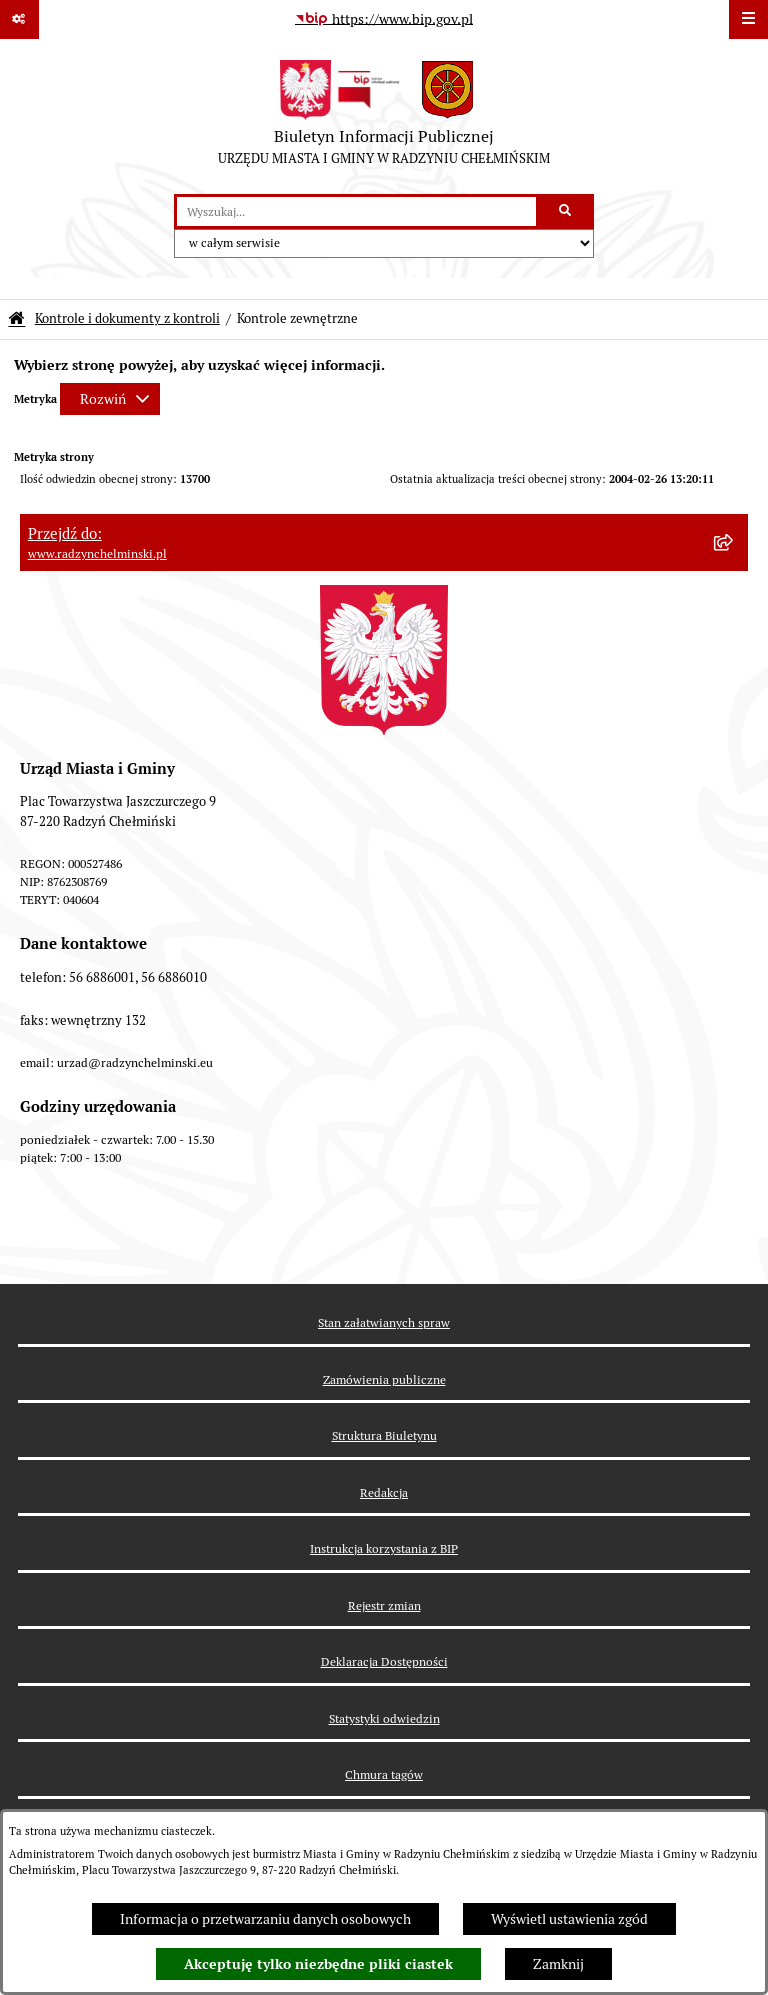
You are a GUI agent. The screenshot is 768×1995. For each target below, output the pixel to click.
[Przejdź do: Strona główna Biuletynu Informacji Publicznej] (16, 319)
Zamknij (558, 1964)
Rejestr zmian (384, 1605)
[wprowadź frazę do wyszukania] (356, 211)
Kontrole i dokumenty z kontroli (127, 318)
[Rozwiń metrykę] (110, 399)
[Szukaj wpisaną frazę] (566, 211)
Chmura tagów (384, 1774)
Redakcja (384, 1492)
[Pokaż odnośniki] (19, 19)
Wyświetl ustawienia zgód (569, 1919)
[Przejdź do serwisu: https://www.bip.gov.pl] (384, 20)
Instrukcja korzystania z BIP (384, 1548)
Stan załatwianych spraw (384, 1322)
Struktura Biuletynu (384, 1435)
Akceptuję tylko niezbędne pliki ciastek (318, 1964)
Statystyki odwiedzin (384, 1718)
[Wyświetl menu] (748, 19)
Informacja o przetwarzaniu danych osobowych (265, 1919)
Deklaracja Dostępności (384, 1661)
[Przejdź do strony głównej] (384, 117)
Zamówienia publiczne (384, 1379)
